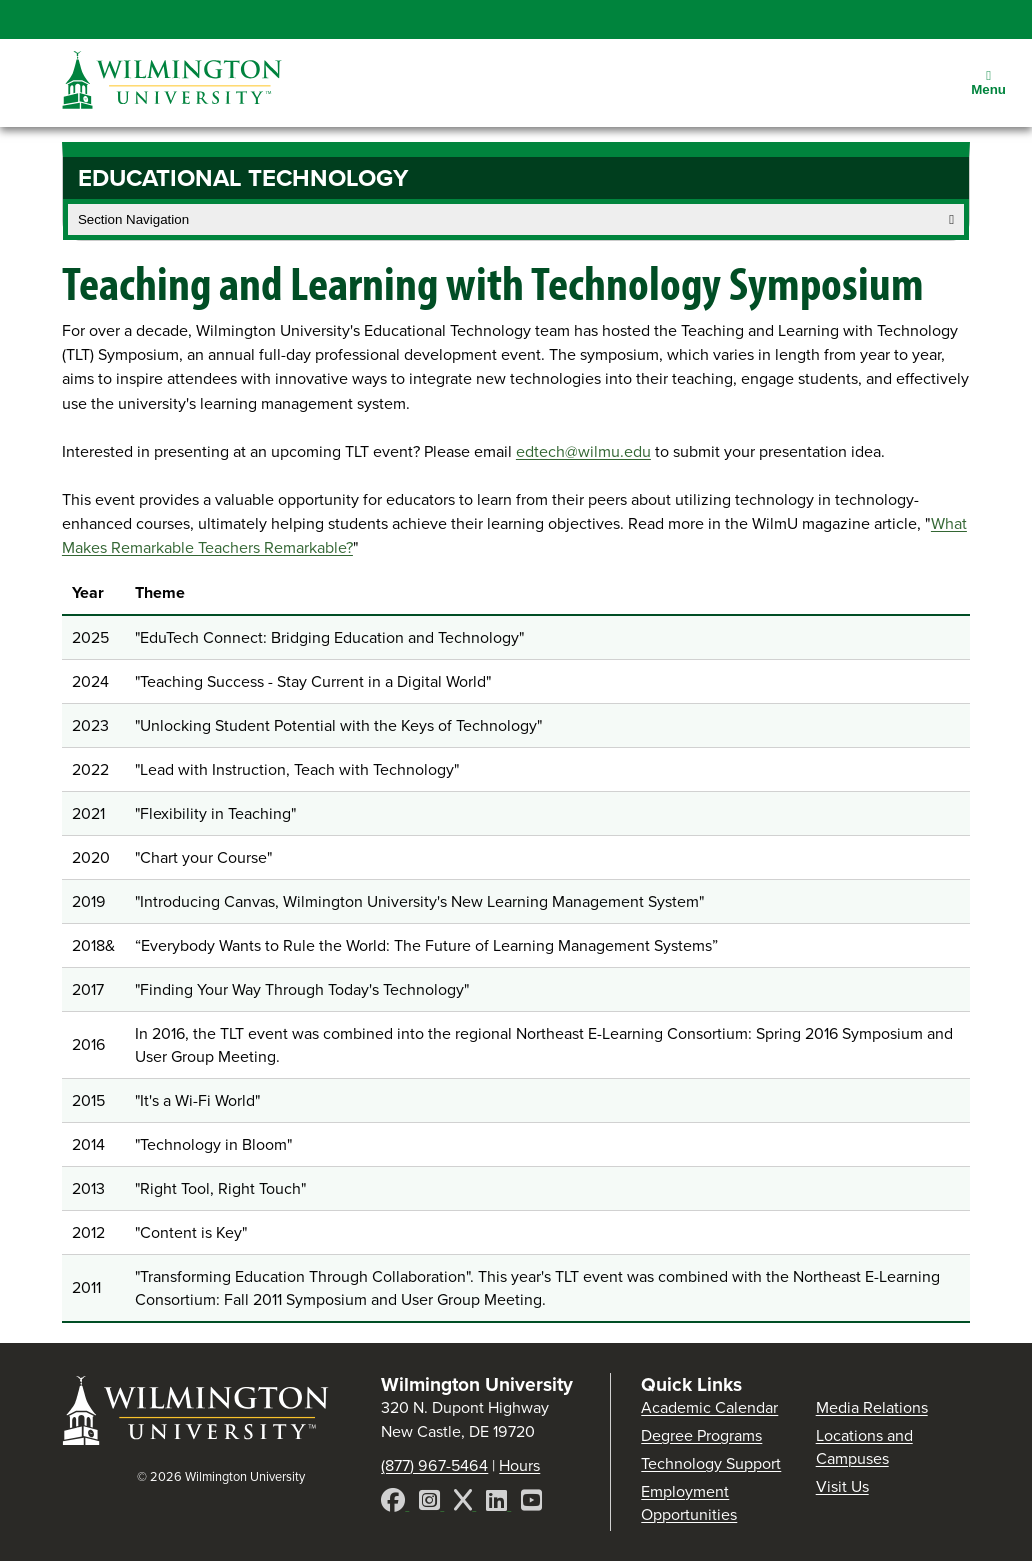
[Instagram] (431, 1503)
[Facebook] (395, 1503)
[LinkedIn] (498, 1503)
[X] (465, 1503)
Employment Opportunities (689, 1503)
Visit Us (842, 1486)
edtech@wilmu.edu (583, 451)
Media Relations (872, 1407)
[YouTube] (531, 1503)
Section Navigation (516, 219)
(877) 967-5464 (434, 1465)
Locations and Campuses (864, 1447)
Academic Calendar (709, 1407)
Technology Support (711, 1463)
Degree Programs (701, 1435)
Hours (519, 1465)
